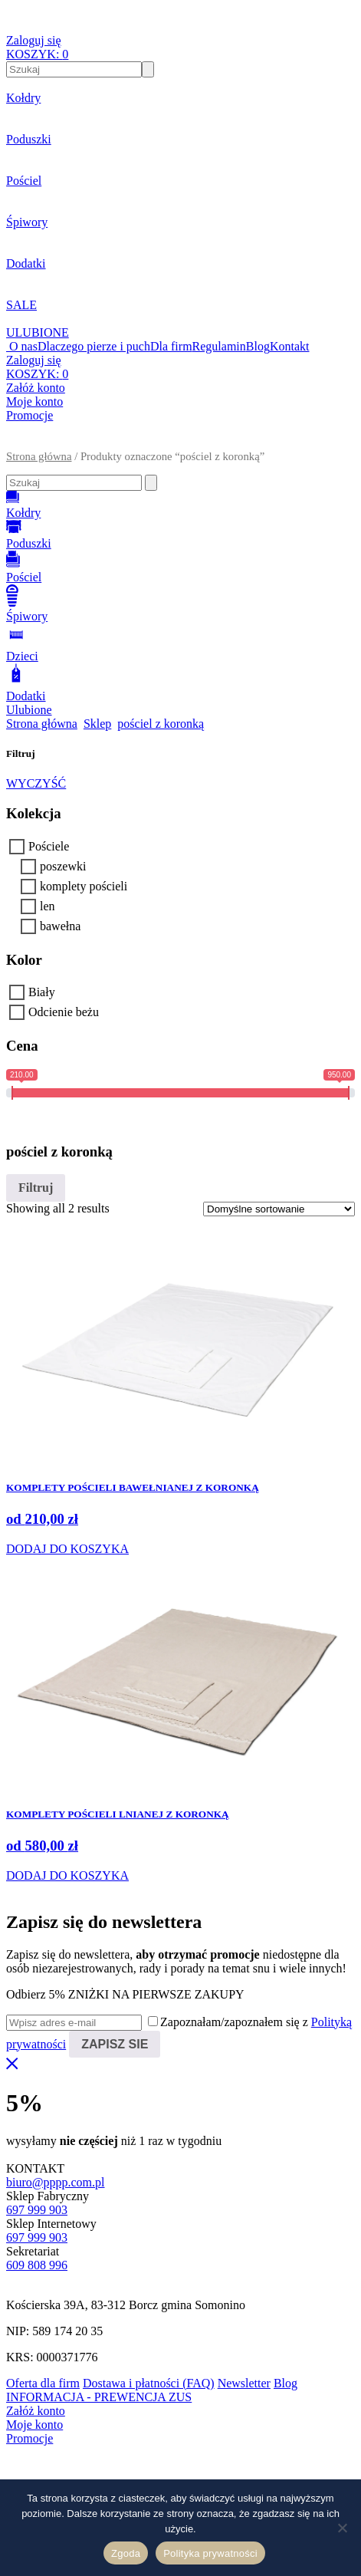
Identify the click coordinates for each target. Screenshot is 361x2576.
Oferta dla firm (43, 2383)
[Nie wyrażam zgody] (342, 2527)
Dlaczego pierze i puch (94, 346)
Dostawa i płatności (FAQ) (149, 2383)
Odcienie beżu (63, 1011)
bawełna (60, 926)
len (47, 906)
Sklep (97, 723)
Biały (41, 991)
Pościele (48, 846)
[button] (180, 443)
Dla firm (171, 346)
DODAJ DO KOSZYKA (67, 1548)
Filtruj (35, 1187)
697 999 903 (36, 2209)
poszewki (63, 866)
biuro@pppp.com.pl (55, 2182)
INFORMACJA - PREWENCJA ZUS (99, 2396)
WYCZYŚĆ (36, 783)
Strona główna (38, 456)
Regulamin (219, 346)
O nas (23, 346)
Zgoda (125, 2553)
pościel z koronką (160, 723)
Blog (258, 346)
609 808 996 (36, 2265)
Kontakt (290, 346)
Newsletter (244, 2383)
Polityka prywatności (210, 2553)
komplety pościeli (83, 886)
